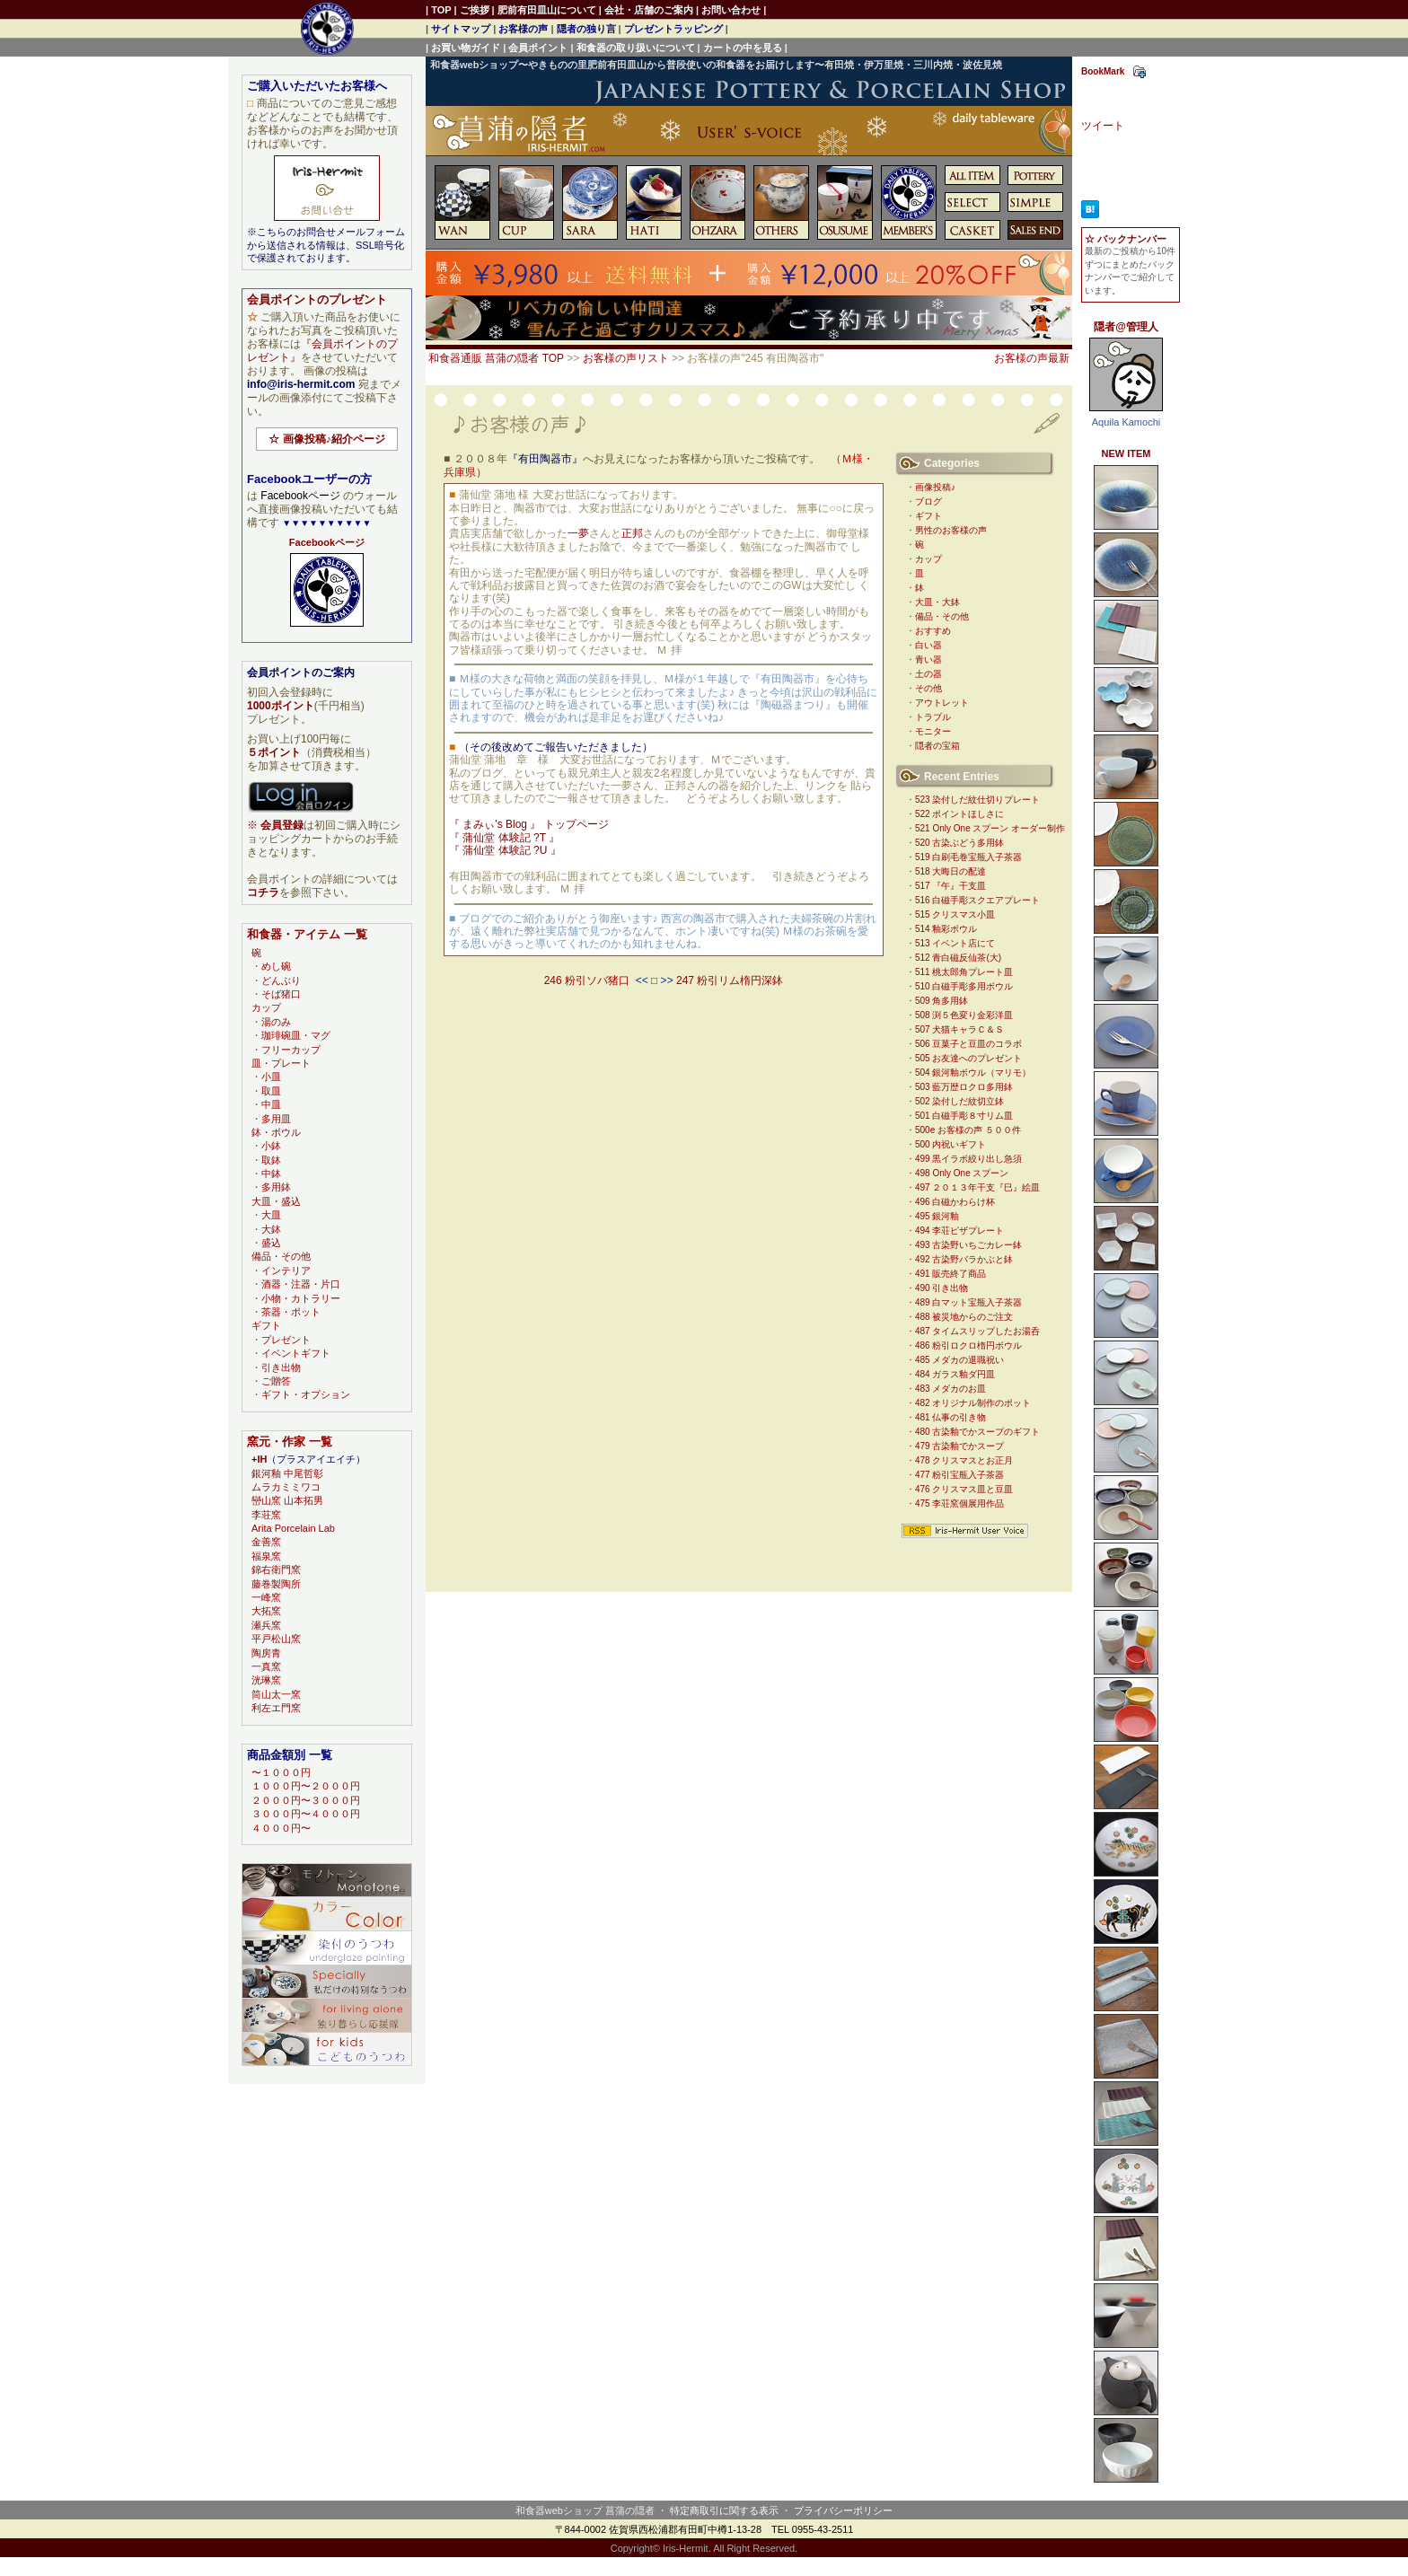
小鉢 (271, 1145)
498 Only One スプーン (961, 1173)
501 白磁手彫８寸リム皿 (964, 1116)
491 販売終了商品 (950, 1274)
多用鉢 (276, 1187)
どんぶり (281, 980)
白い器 (928, 645)
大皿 (271, 1214)
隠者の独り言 (586, 28)
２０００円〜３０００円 (305, 1800)
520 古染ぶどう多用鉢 (959, 843)
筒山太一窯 (276, 1694)
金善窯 (266, 1541)
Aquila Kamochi (1126, 422)
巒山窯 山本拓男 (287, 1500)
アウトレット (942, 703)
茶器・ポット (291, 1311)
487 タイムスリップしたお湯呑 (977, 1331)
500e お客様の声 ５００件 (968, 1130)
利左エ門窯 (276, 1707)
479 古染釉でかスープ (959, 1446)
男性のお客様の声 (951, 530)
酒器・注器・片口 (300, 1284)
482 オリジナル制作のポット (973, 1403)
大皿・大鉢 (937, 602)
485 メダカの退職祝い (959, 1360)
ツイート (1102, 125)
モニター (933, 731)
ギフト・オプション (305, 1394)
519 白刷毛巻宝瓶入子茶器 (968, 857)
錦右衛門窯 (276, 1569)
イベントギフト (295, 1353)
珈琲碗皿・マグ (295, 1035)
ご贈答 (276, 1381)
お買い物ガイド (465, 47)
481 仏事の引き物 (950, 1417)
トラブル (933, 717)
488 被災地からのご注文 (964, 1317)
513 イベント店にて (955, 943)
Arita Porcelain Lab (293, 1528)
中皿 (271, 1104)
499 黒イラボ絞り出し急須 (968, 1159)
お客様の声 (523, 28)
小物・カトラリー (300, 1298)
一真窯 (266, 1666)
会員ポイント (538, 47)
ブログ (928, 501)
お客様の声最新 (1031, 358)
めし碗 (276, 966)
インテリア (286, 1270)
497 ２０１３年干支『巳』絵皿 (977, 1187)
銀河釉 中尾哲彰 (287, 1473)
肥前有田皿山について (546, 9)
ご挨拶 (474, 9)
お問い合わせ (731, 9)
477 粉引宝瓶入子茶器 (959, 1475)
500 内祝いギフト (950, 1144)
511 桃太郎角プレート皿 (964, 972)
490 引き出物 (941, 1288)
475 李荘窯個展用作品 (959, 1503)
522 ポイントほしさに (959, 814)
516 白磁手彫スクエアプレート (977, 900)
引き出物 (281, 1367)
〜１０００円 (281, 1772)
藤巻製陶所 (276, 1583)
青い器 (928, 659)
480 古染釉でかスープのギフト (977, 1432)
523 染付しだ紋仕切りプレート (977, 799)
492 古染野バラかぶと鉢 (964, 1259)
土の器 (928, 674)
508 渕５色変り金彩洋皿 (964, 1015)
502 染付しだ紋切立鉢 (959, 1101)
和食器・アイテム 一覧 (307, 934)
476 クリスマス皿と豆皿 (964, 1489)
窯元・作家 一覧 (289, 1441)
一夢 (578, 533)
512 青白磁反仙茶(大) (958, 958)
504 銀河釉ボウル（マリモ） (973, 1072)
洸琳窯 (266, 1680)
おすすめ (933, 631)
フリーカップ (291, 1049)
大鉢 (271, 1229)
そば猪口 (281, 994)
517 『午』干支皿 (950, 886)
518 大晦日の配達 (950, 871)
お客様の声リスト (626, 358)
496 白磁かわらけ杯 (955, 1202)
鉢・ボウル (276, 1132)
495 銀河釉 (937, 1216)
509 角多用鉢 (941, 1001)
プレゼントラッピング (673, 28)
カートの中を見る (742, 47)
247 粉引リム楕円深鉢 (729, 980)
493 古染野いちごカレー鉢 (968, 1245)
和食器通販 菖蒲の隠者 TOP (496, 358)
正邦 (632, 533)
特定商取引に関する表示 (724, 2510)
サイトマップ (460, 28)
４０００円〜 (281, 1828)
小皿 (271, 1076)
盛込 (271, 1242)
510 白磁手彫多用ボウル (964, 986)
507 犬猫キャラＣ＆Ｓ (959, 1029)
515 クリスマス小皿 (955, 914)
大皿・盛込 (276, 1201)
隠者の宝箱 (937, 746)
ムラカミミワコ (286, 1486)
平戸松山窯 (276, 1638)
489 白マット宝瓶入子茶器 (968, 1302)
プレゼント (286, 1339)
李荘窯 (266, 1514)
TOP (441, 9)
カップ (928, 559)
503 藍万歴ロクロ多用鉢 (964, 1087)
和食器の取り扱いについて (635, 47)
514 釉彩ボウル (946, 929)
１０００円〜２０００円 (305, 1785)
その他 (928, 688)
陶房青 (266, 1653)
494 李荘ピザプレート (959, 1230)
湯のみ (276, 1021)
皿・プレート (281, 1063)
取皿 (271, 1091)
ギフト (928, 516)
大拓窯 (266, 1610)
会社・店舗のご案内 (648, 9)
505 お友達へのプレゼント (968, 1058)
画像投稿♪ (935, 487)
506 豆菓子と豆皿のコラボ (968, 1044)
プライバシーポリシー (843, 2510)
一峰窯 (266, 1597)
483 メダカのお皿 (950, 1389)
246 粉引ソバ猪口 (586, 980)
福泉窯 (266, 1556)
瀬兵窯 (266, 1625)
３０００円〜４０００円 (305, 1813)
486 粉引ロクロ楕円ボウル (968, 1345)
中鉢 (271, 1173)
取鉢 (271, 1160)
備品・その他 (942, 616)
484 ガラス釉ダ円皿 (955, 1374)
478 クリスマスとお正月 (964, 1460)
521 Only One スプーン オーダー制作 (990, 828)
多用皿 (276, 1118)
